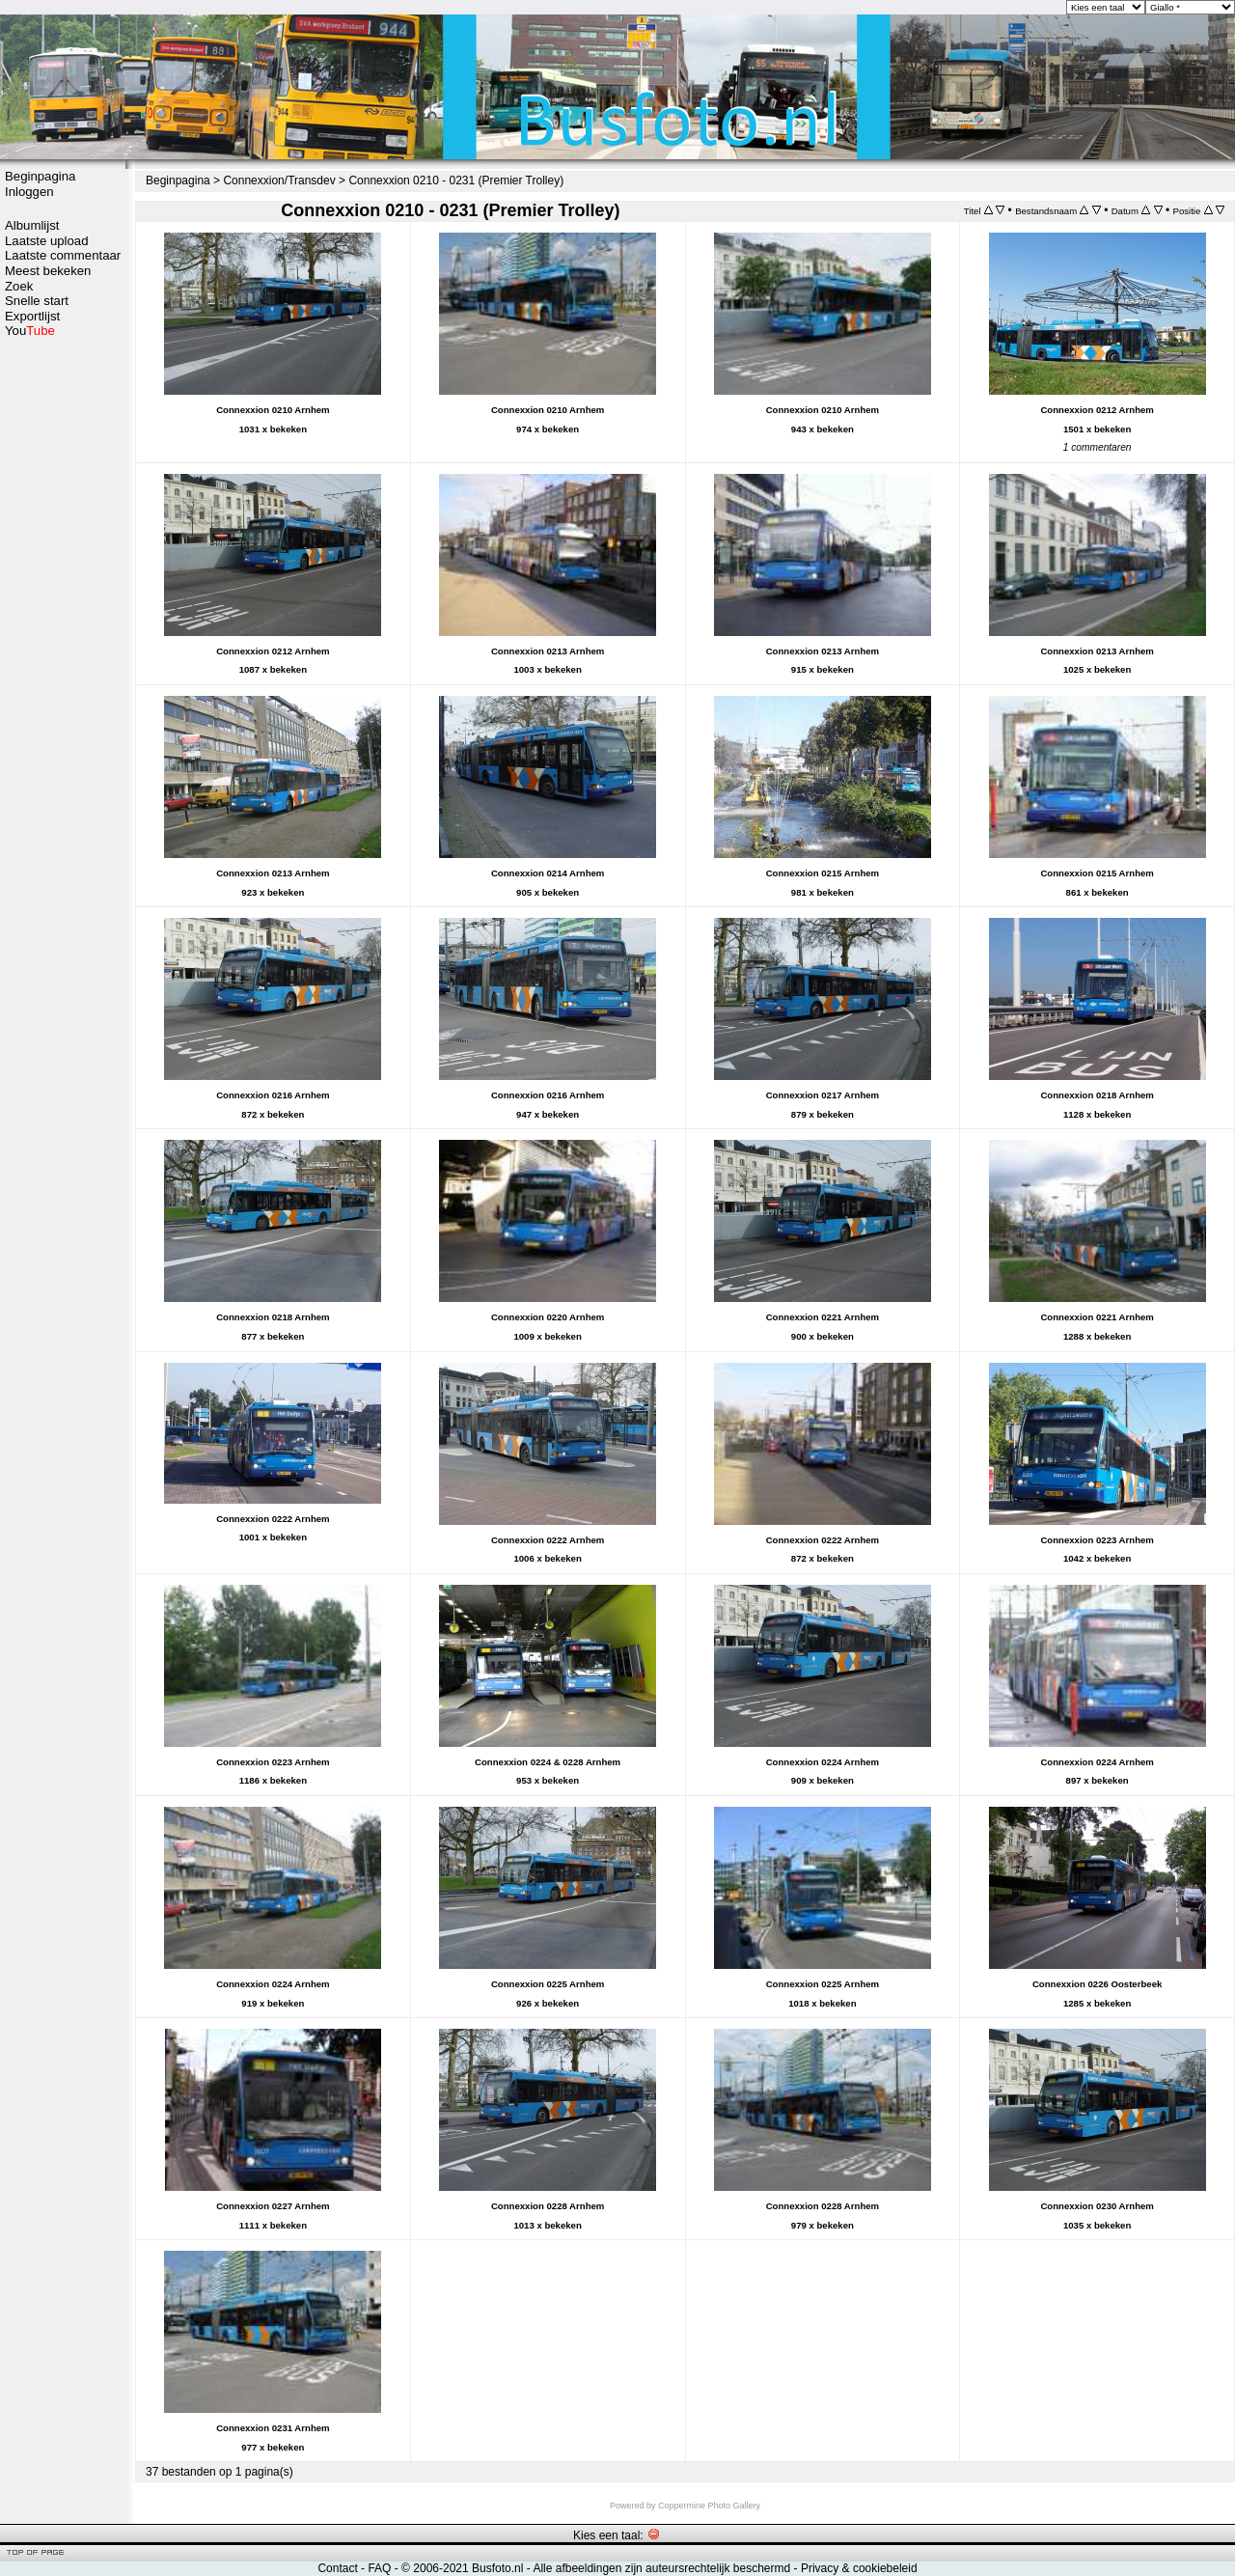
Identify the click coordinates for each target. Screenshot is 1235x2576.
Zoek (19, 286)
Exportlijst (32, 316)
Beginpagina (40, 176)
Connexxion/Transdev (279, 180)
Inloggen (29, 191)
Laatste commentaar (63, 255)
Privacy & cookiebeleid (859, 2568)
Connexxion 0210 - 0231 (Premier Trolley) (455, 180)
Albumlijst (32, 225)
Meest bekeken (48, 270)
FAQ (379, 2568)
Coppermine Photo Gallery (709, 2505)
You (30, 330)
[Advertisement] (63, 643)
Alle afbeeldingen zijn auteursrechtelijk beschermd (661, 2568)
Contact (337, 2568)
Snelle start (37, 300)
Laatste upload (47, 241)
